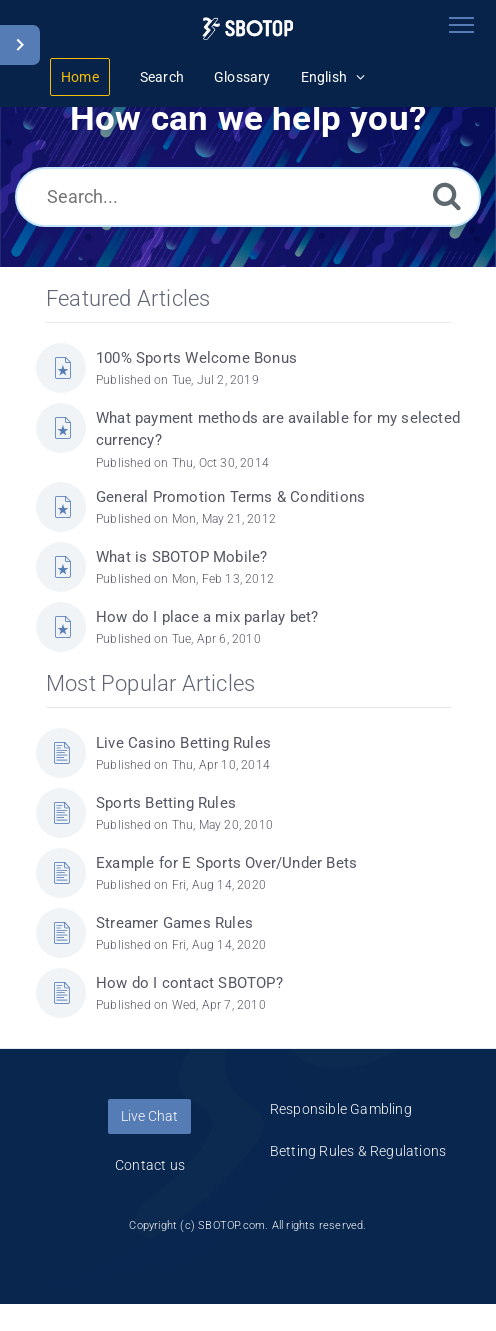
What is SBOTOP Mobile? (181, 557)
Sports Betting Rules (166, 803)
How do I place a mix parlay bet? (207, 617)
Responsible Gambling (341, 1109)
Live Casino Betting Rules (183, 743)
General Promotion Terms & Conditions (230, 497)
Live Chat (149, 1116)
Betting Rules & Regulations (358, 1151)
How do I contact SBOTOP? (189, 983)
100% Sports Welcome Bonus (196, 358)
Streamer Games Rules (174, 923)
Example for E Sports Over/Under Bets (226, 863)
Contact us (150, 1165)
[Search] (447, 195)
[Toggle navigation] (461, 25)
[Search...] (248, 197)
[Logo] (247, 28)
